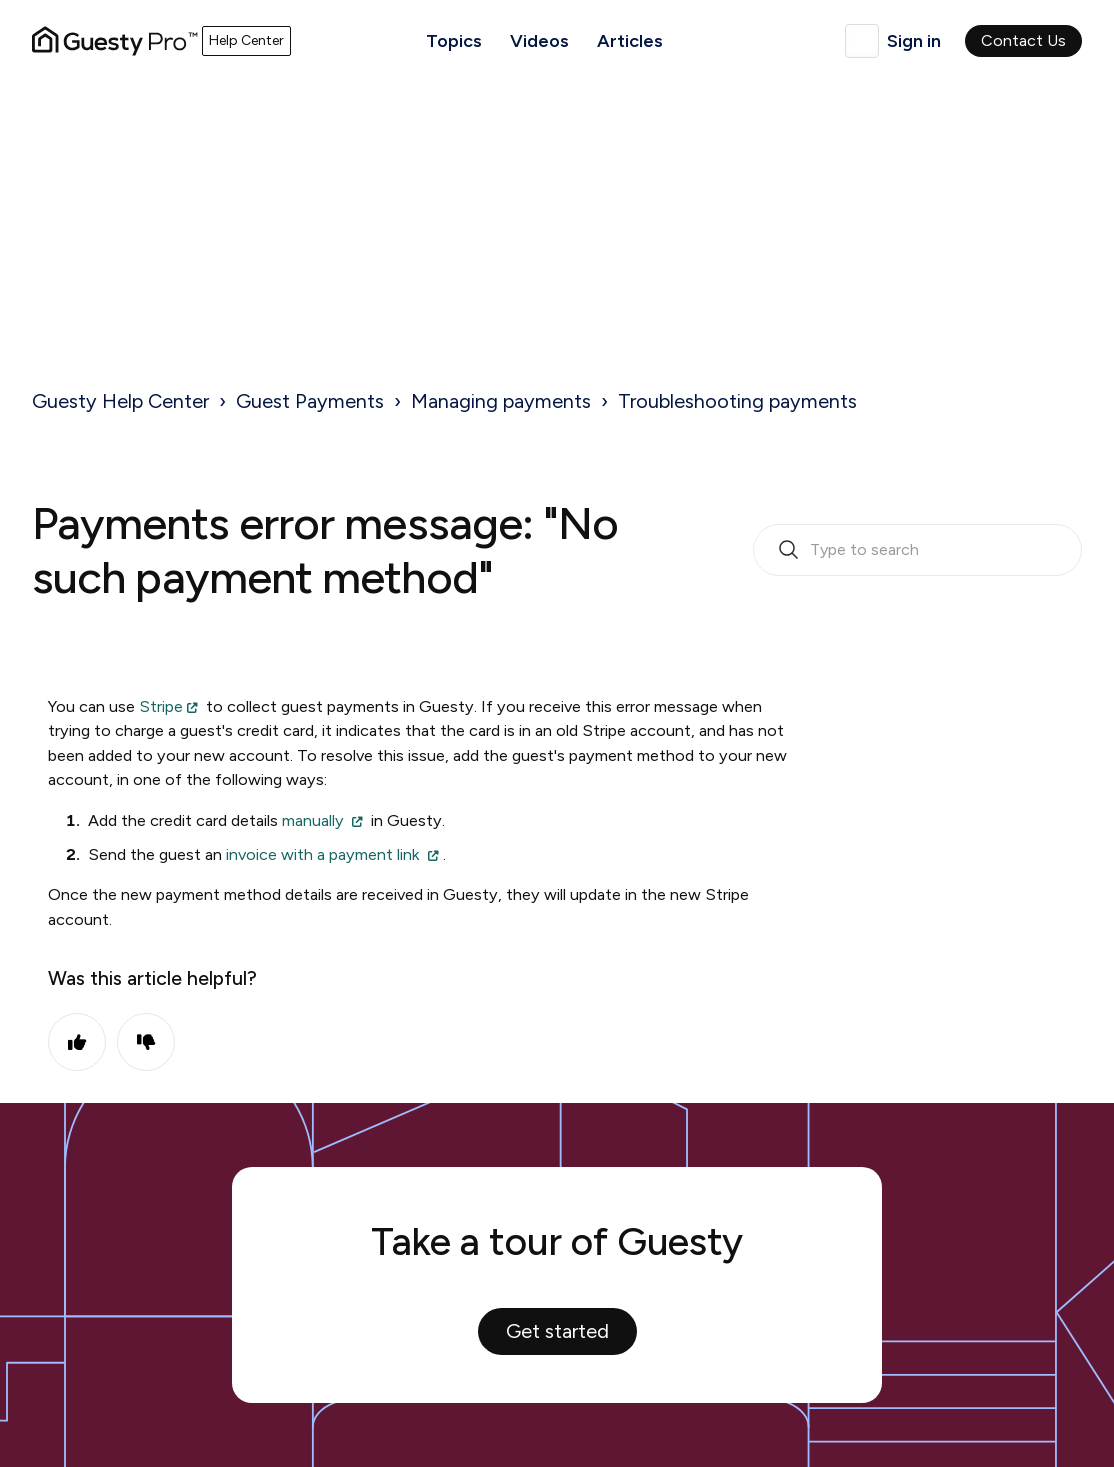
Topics (454, 41)
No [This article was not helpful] (146, 1042)
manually (313, 820)
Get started (557, 1331)
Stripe (161, 706)
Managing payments (501, 401)
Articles (630, 41)
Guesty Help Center (120, 401)
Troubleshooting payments (737, 401)
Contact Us (1023, 40)
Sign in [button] (914, 41)
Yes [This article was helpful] (77, 1042)
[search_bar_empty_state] (917, 550)
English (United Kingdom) (862, 41)
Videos (539, 41)
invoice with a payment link (323, 854)
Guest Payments (310, 401)
